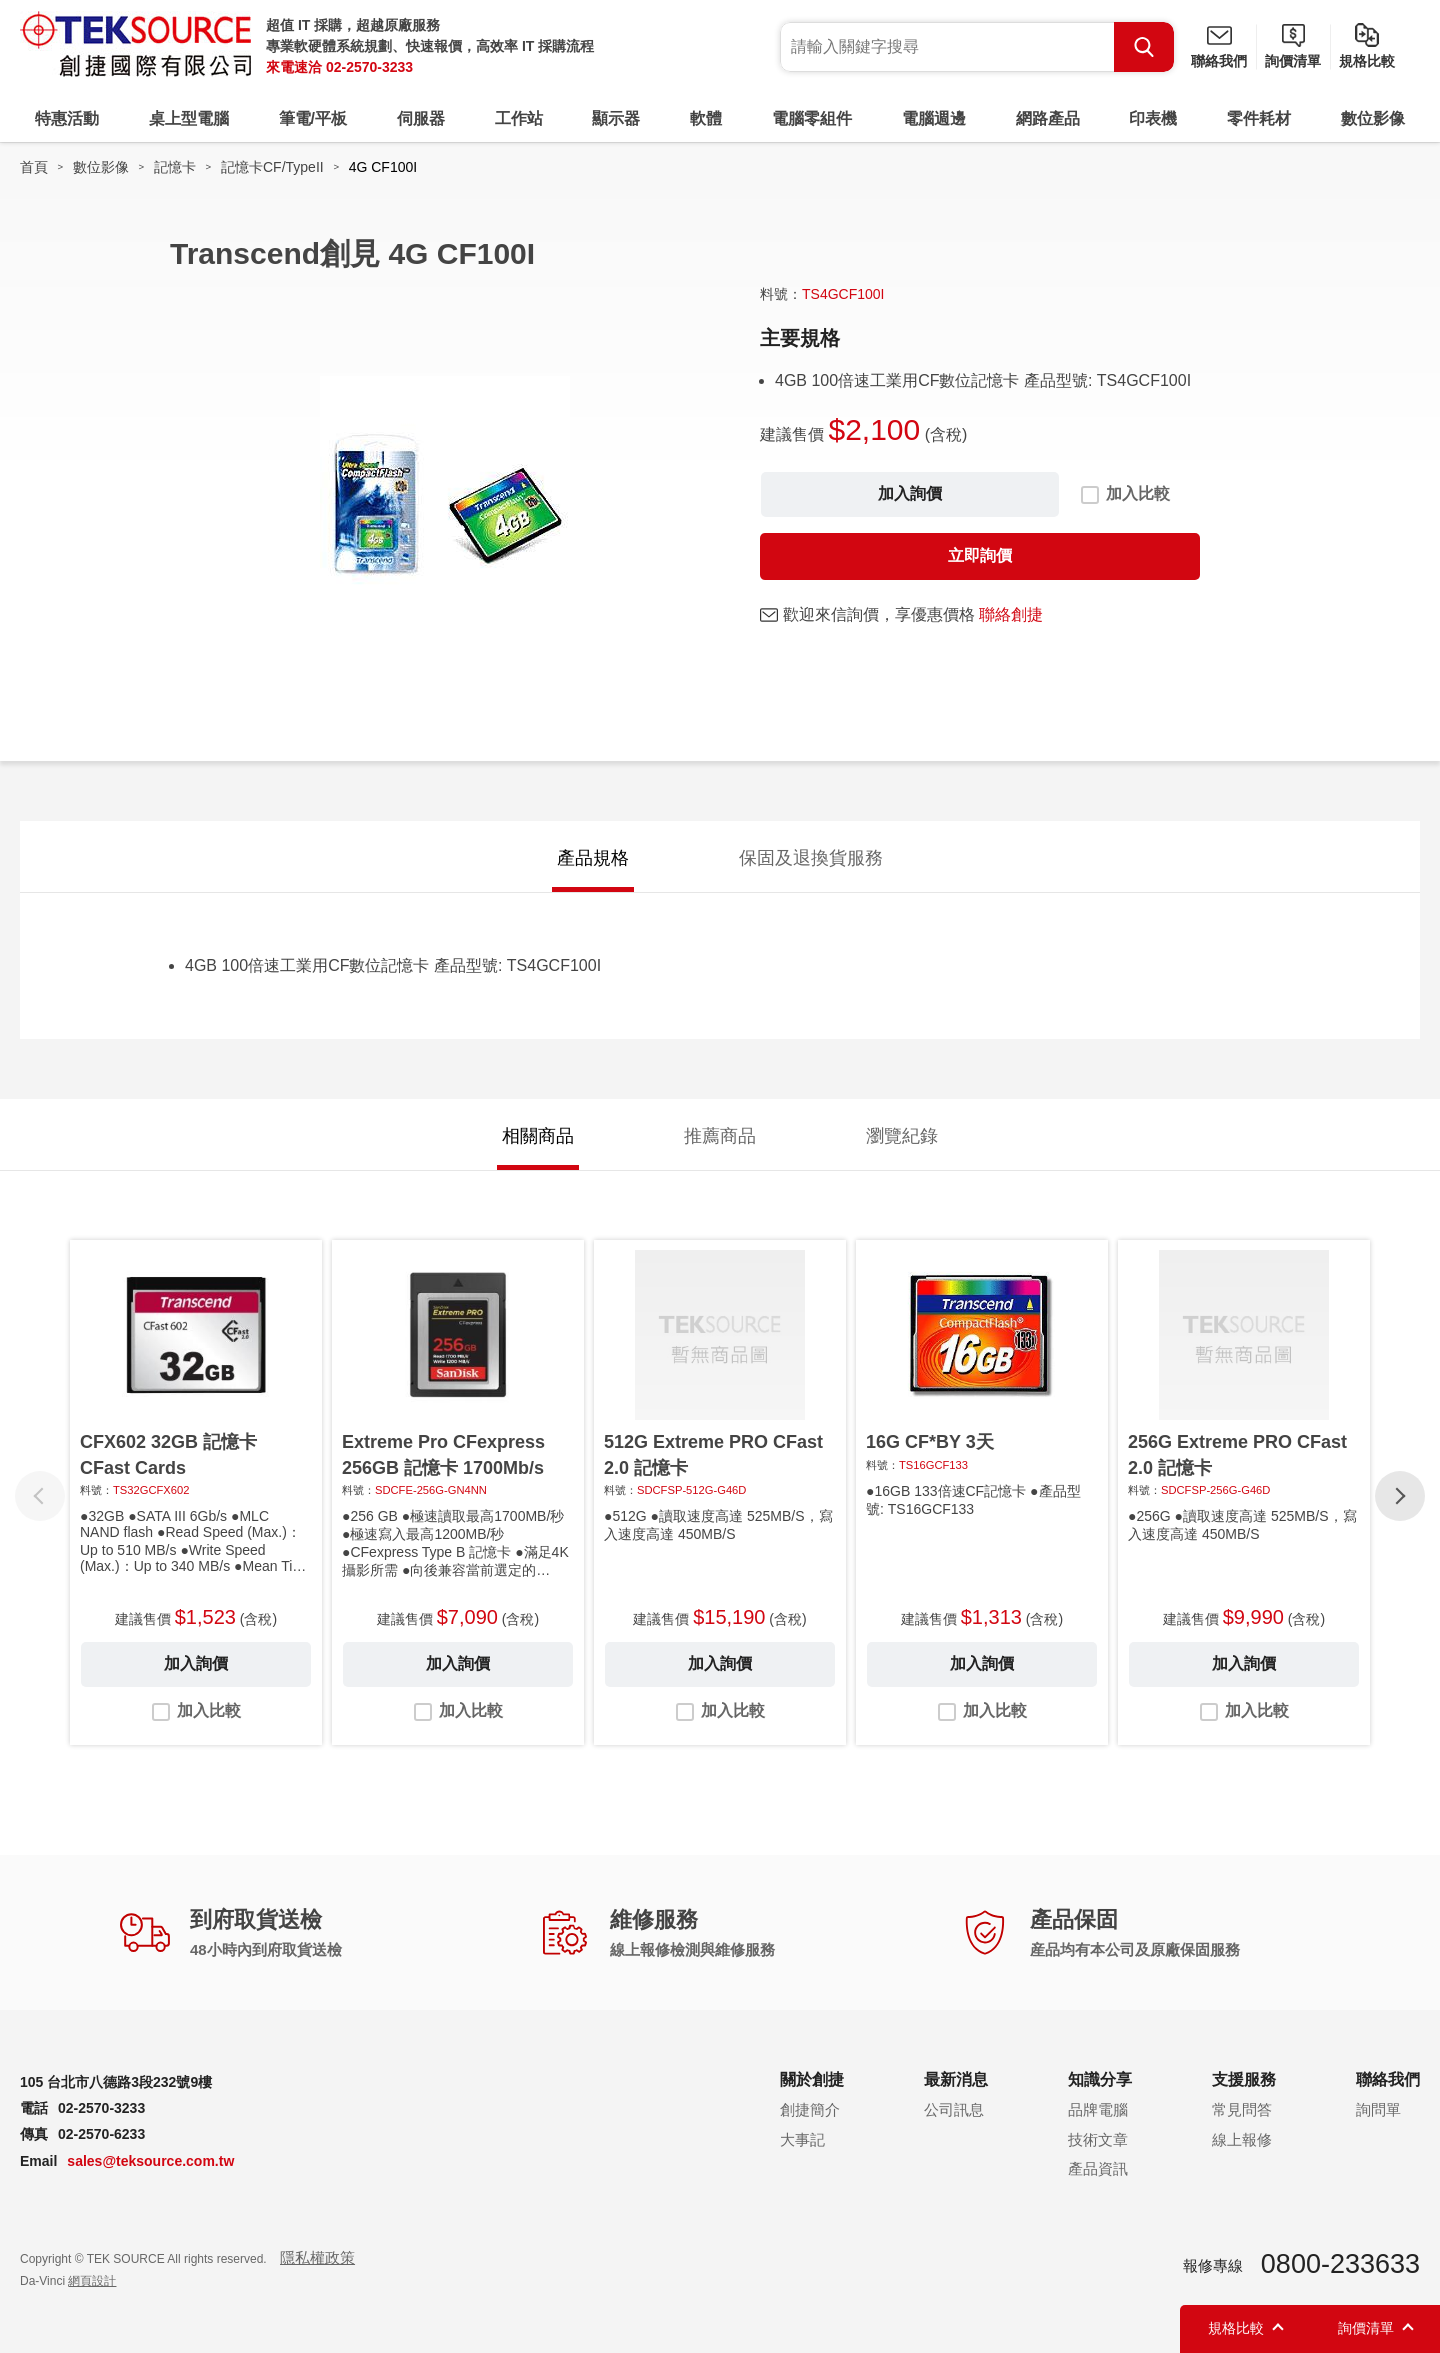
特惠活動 (67, 118)
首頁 (34, 167)
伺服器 (421, 118)
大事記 (802, 2139)
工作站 (519, 118)
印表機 (1153, 118)
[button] (1400, 1496)
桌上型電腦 (189, 118)
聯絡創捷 (1011, 614)
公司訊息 (954, 2109)
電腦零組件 (812, 118)
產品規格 (593, 858)
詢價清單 (1293, 61)
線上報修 (1242, 2139)
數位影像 (1373, 118)
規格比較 (1367, 61)
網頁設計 (92, 2281)
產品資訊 (1098, 2168)
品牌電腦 (1098, 2109)
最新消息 (956, 2079)
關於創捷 (812, 2079)
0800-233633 (1340, 2264)
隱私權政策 (317, 2257)
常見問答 (1242, 2109)
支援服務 (1244, 2079)
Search (1144, 47)
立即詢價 (980, 555)
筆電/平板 (313, 118)
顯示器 (616, 118)
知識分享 (1100, 2079)
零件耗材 (1259, 118)
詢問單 (1378, 2109)
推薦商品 (720, 1136)
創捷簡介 (810, 2109)
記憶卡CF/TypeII (272, 167)
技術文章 (1098, 2139)
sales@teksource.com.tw (150, 2161)
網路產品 (1048, 118)
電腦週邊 (934, 118)
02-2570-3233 (369, 67)
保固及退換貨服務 (811, 858)
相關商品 (538, 1136)
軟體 (706, 118)
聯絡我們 (1219, 61)
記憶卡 (175, 167)
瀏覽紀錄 (902, 1136)
